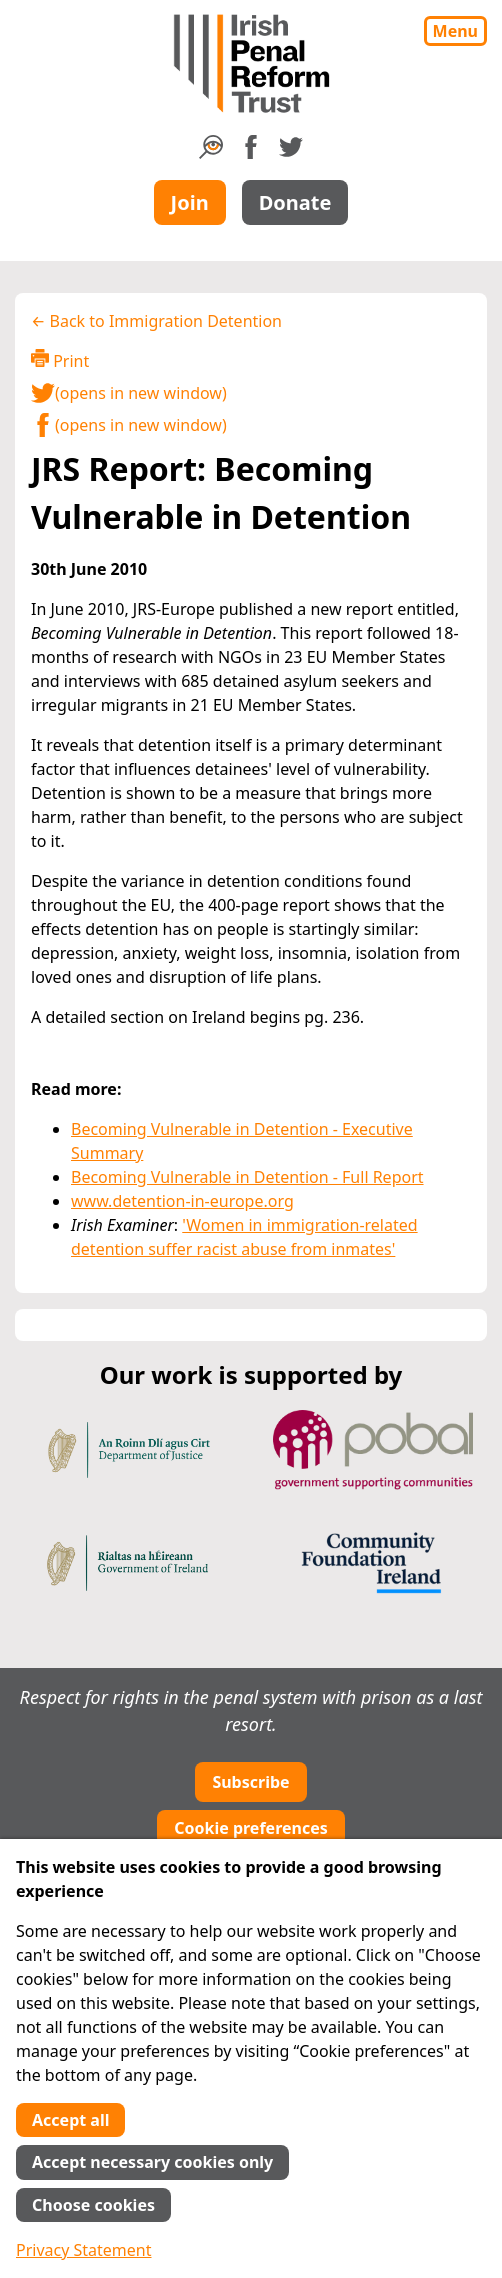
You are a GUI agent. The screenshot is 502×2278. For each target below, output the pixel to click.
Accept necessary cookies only (152, 2162)
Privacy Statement (84, 2250)
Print (60, 360)
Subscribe (250, 1782)
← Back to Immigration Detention (156, 321)
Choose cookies (93, 2205)
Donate (295, 202)
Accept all (70, 2120)
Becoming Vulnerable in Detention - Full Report (247, 1177)
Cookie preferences (251, 1828)
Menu (455, 31)
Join (190, 202)
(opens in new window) (129, 393)
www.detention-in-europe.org (182, 1201)
